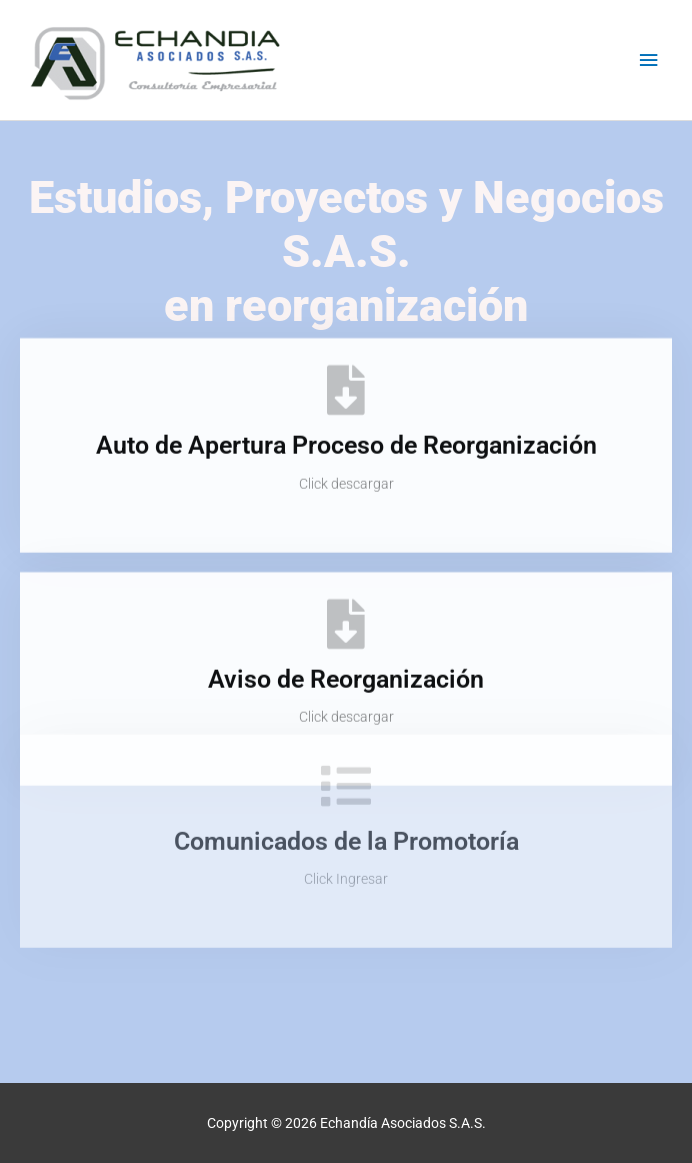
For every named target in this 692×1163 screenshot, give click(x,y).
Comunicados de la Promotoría (346, 801)
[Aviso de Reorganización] (346, 611)
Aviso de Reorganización (346, 666)
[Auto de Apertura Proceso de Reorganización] (346, 378)
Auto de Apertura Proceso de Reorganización (346, 433)
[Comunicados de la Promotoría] (346, 746)
